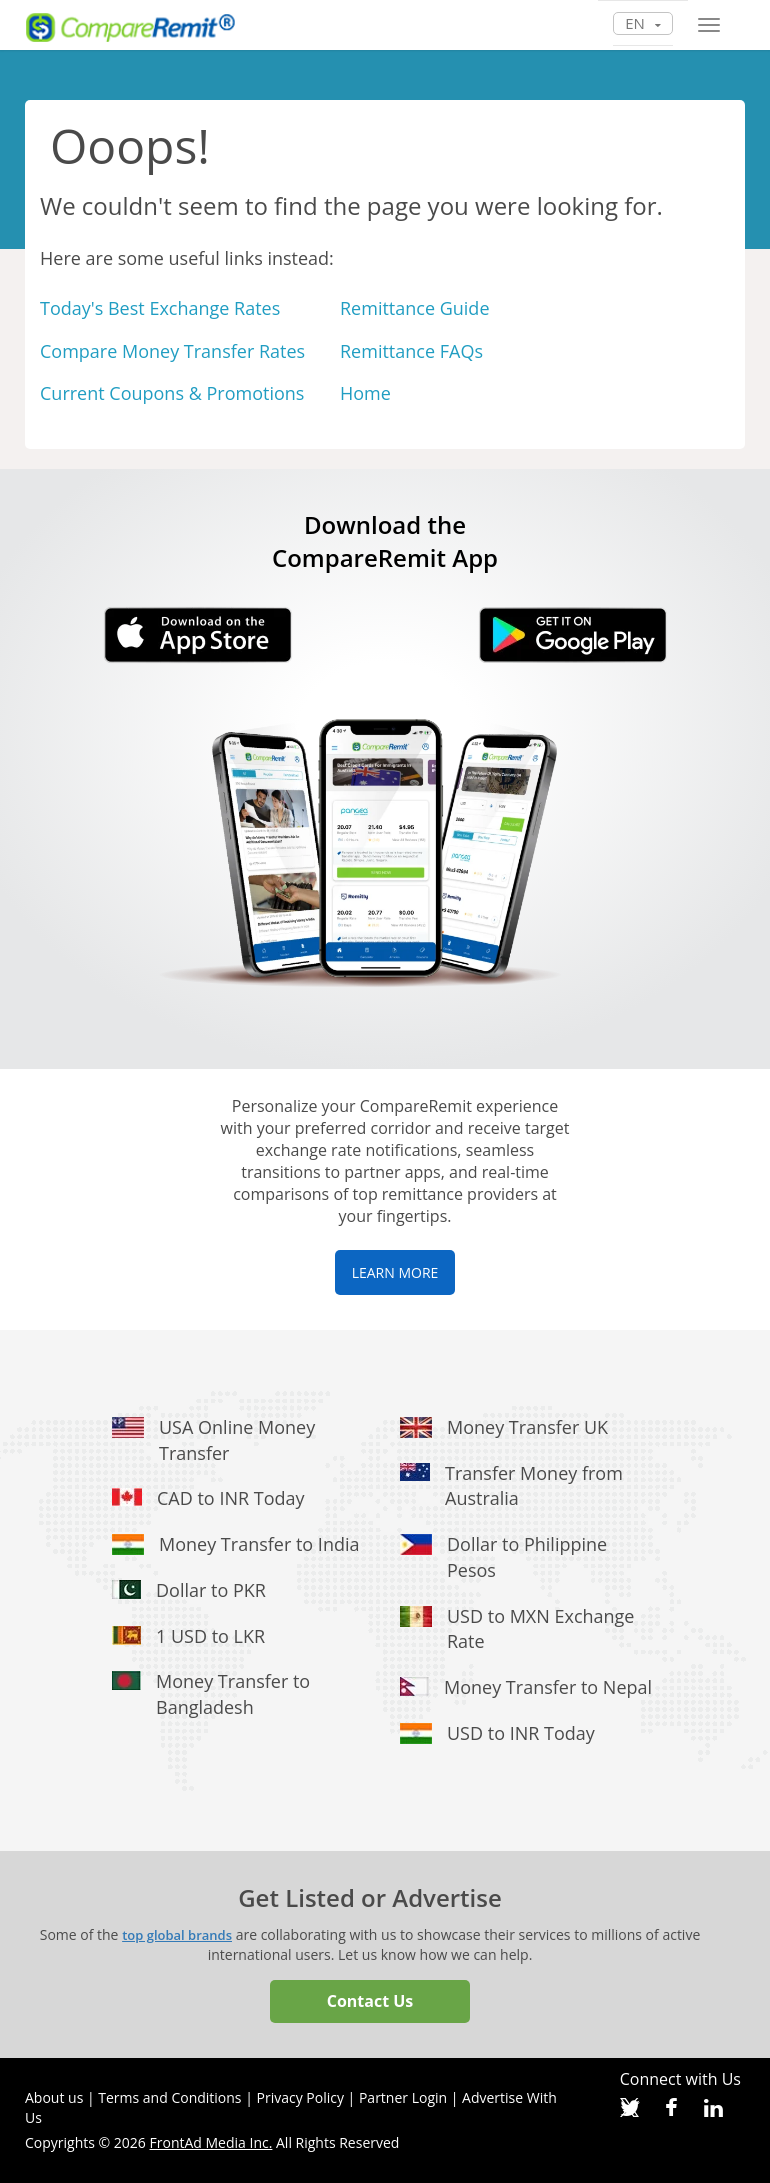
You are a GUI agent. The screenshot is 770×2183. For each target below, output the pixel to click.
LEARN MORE (395, 1272)
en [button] (643, 23)
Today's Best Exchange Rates (160, 308)
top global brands (177, 1935)
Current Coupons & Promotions (172, 393)
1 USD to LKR (210, 1636)
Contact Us (370, 2001)
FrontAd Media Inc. (211, 2142)
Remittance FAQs (411, 351)
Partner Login (403, 2097)
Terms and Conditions (169, 2097)
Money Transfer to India (259, 1544)
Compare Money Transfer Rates (172, 351)
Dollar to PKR (211, 1590)
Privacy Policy (300, 2097)
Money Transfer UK (527, 1427)
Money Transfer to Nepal (548, 1687)
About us (54, 2097)
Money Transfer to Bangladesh (233, 1694)
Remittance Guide (415, 308)
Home (365, 393)
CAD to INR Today (231, 1498)
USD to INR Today (521, 1733)
